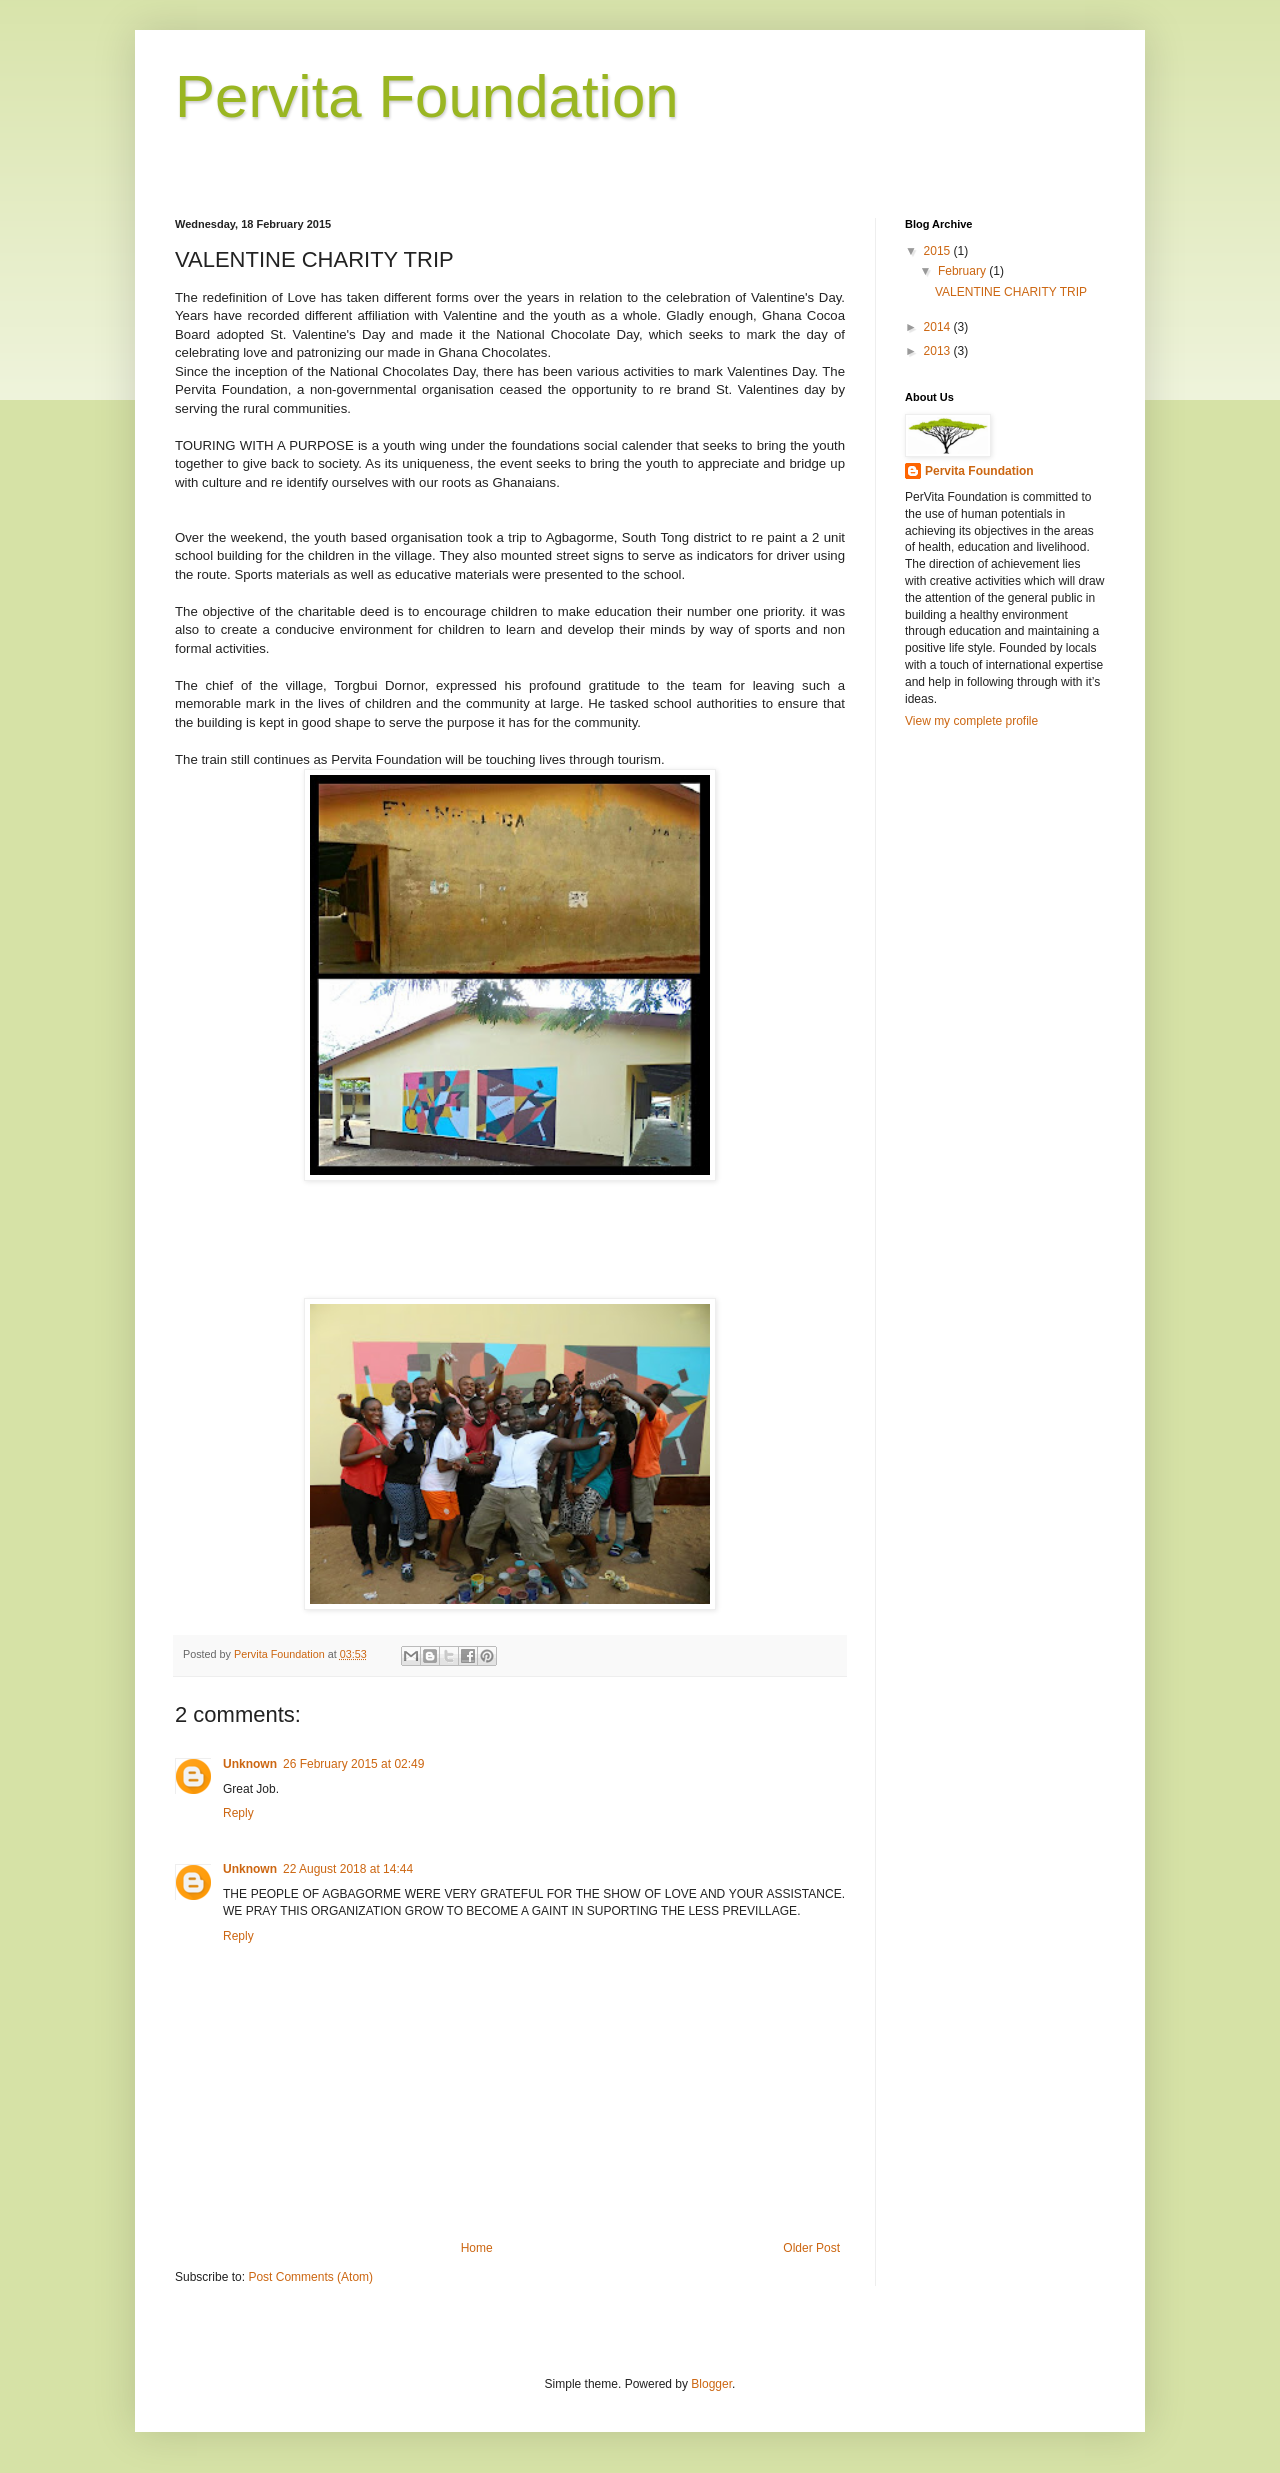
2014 (939, 327)
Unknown (250, 1764)
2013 (939, 351)
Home (477, 2248)
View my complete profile (971, 721)
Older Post (811, 2248)
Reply (238, 1813)
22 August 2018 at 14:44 (348, 1869)
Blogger (711, 2384)
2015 (939, 251)
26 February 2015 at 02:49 (353, 1764)
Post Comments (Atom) (310, 2277)
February (963, 271)
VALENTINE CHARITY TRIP (1011, 292)
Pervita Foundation (427, 96)
